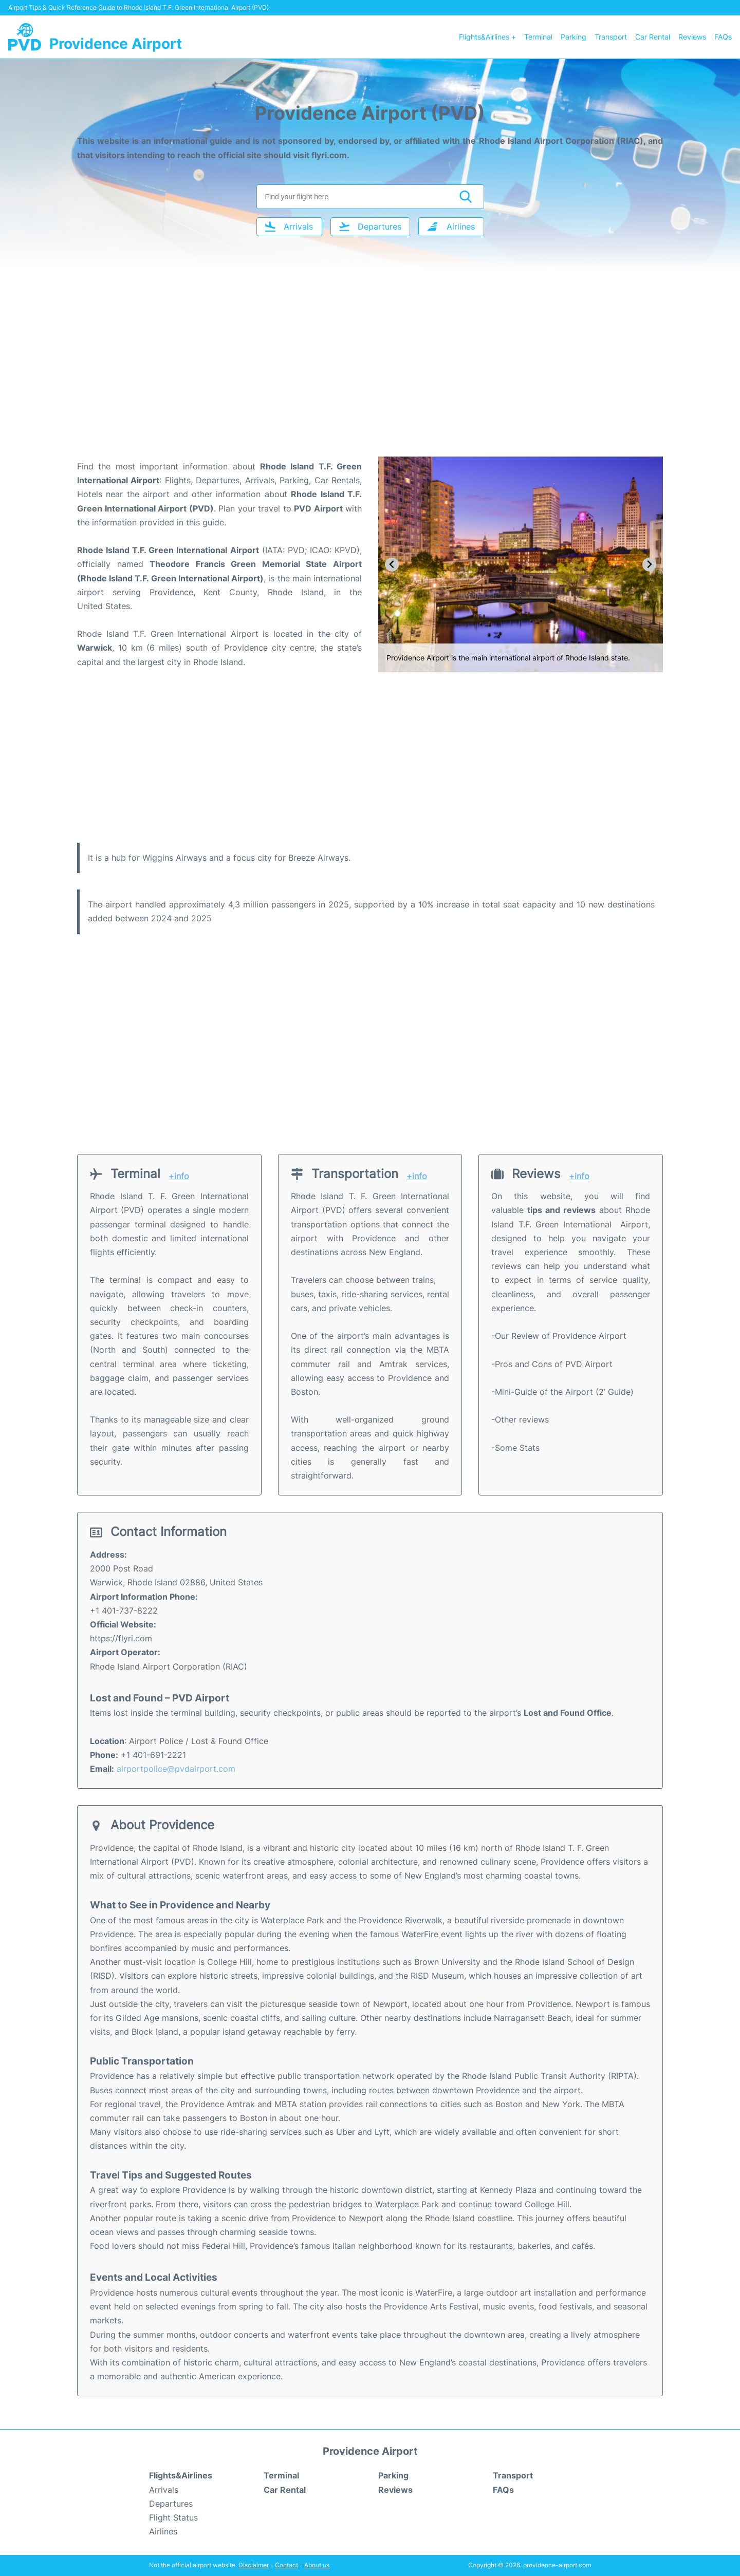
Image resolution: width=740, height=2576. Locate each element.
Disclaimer (253, 2565)
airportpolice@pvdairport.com (176, 1769)
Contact (286, 2565)
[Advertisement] (370, 374)
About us (316, 2565)
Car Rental (652, 36)
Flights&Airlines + (487, 36)
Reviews (692, 36)
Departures (171, 2503)
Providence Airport (115, 43)
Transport (611, 36)
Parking (573, 36)
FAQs (723, 36)
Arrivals (163, 2490)
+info (179, 1176)
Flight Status (173, 2517)
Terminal (538, 36)
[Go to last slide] (392, 565)
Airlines (163, 2531)
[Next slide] (649, 565)
